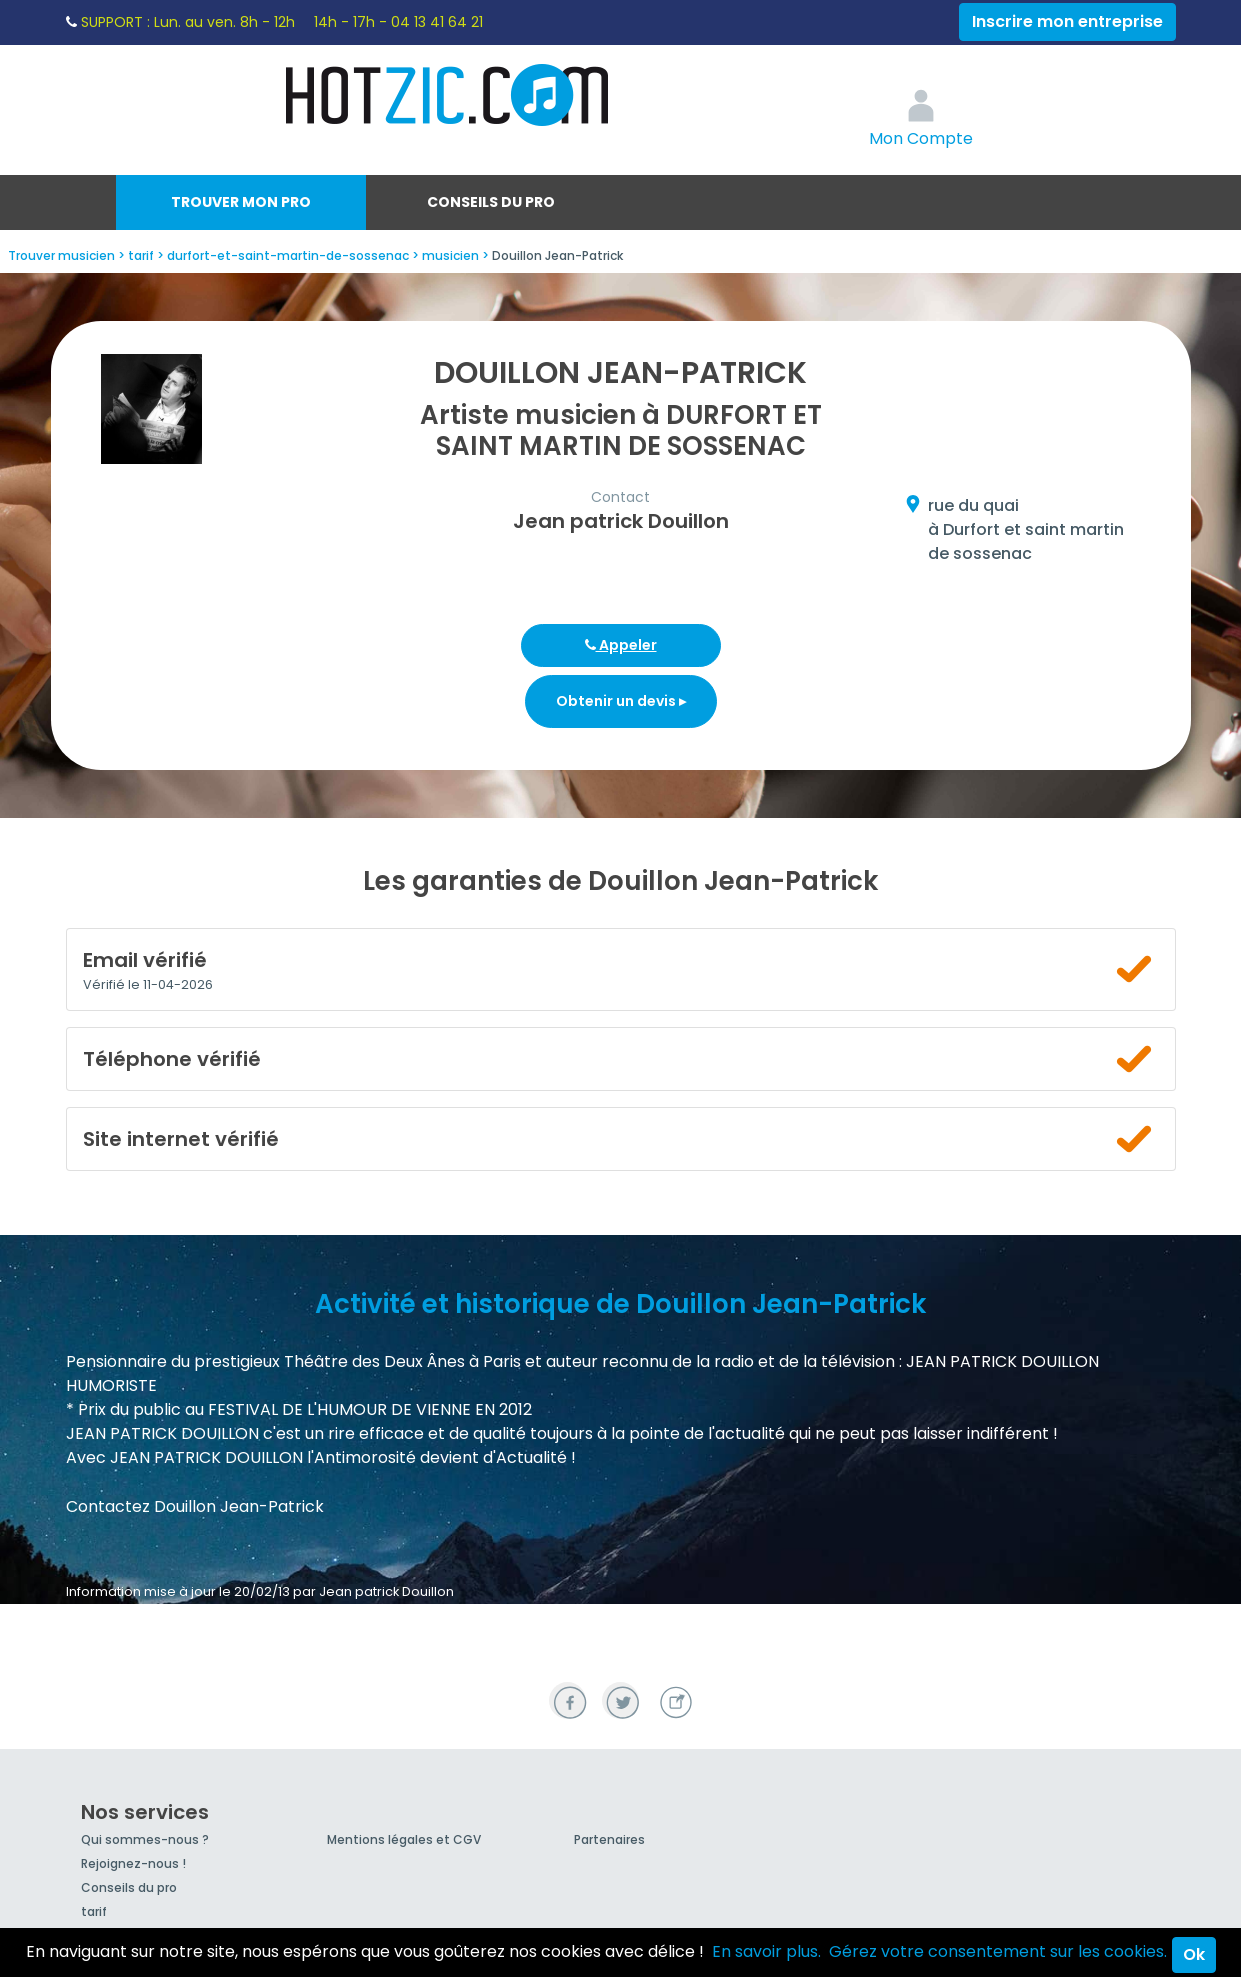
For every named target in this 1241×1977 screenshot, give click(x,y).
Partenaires (609, 1839)
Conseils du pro (491, 202)
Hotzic (448, 95)
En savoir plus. (766, 1951)
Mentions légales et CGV (404, 1839)
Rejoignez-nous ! (133, 1863)
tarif (94, 1911)
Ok (1194, 1954)
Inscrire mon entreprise (1067, 21)
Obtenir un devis (621, 701)
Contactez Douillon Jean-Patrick (195, 1506)
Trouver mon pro (241, 202)
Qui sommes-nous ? (145, 1839)
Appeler (621, 645)
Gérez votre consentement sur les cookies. (998, 1951)
